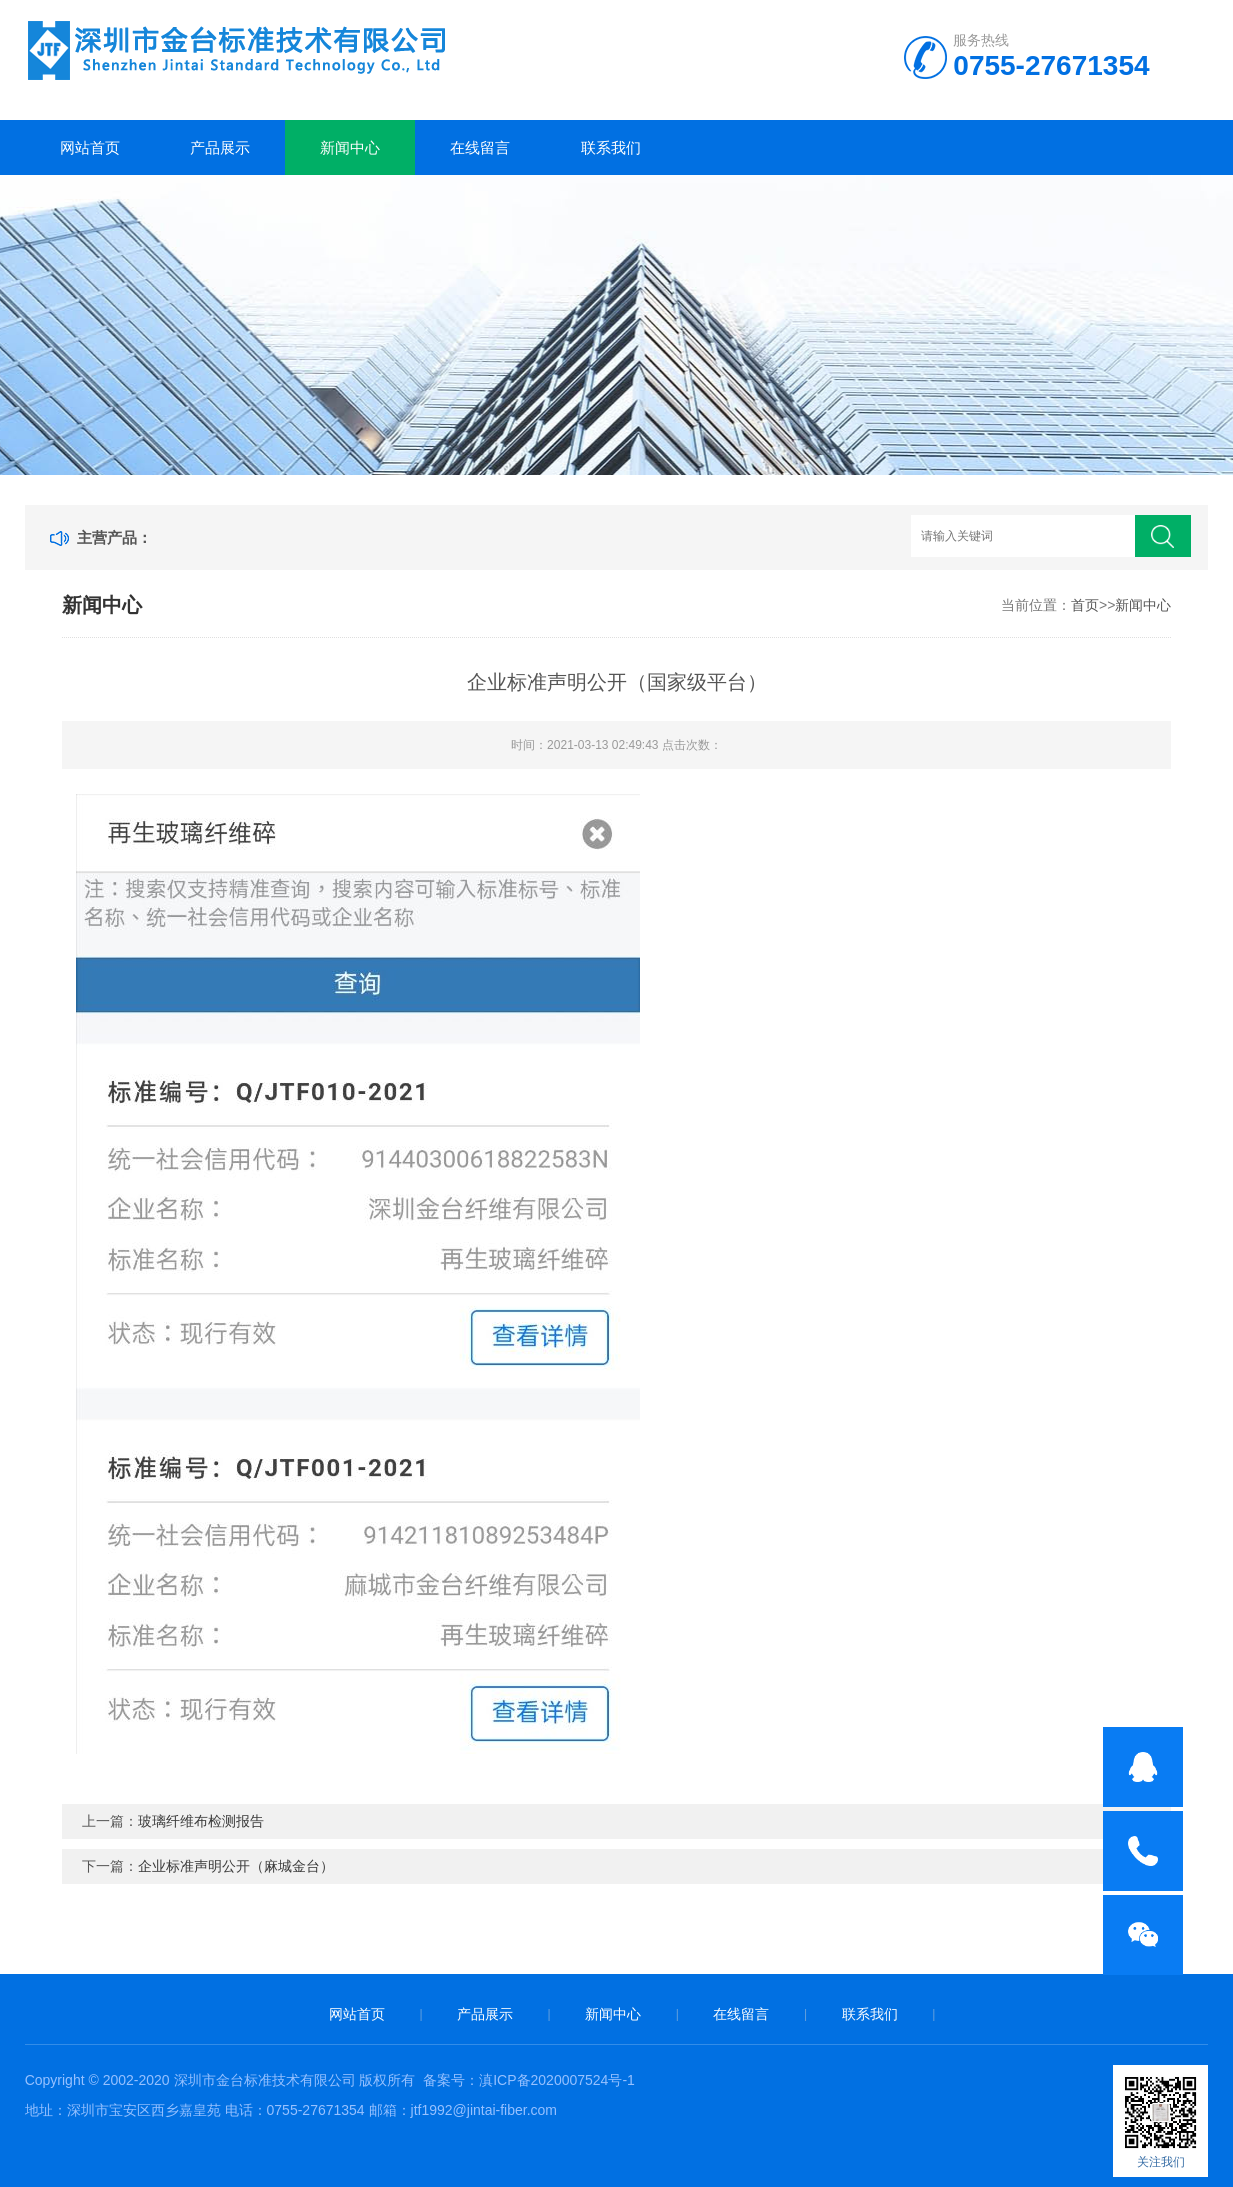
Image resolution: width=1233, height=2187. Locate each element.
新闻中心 (350, 147)
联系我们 (611, 147)
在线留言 (480, 147)
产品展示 (220, 147)
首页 (1085, 605)
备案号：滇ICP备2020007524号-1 (529, 2080)
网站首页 (90, 147)
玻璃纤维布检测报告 (201, 1821)
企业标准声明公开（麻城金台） (236, 1866)
